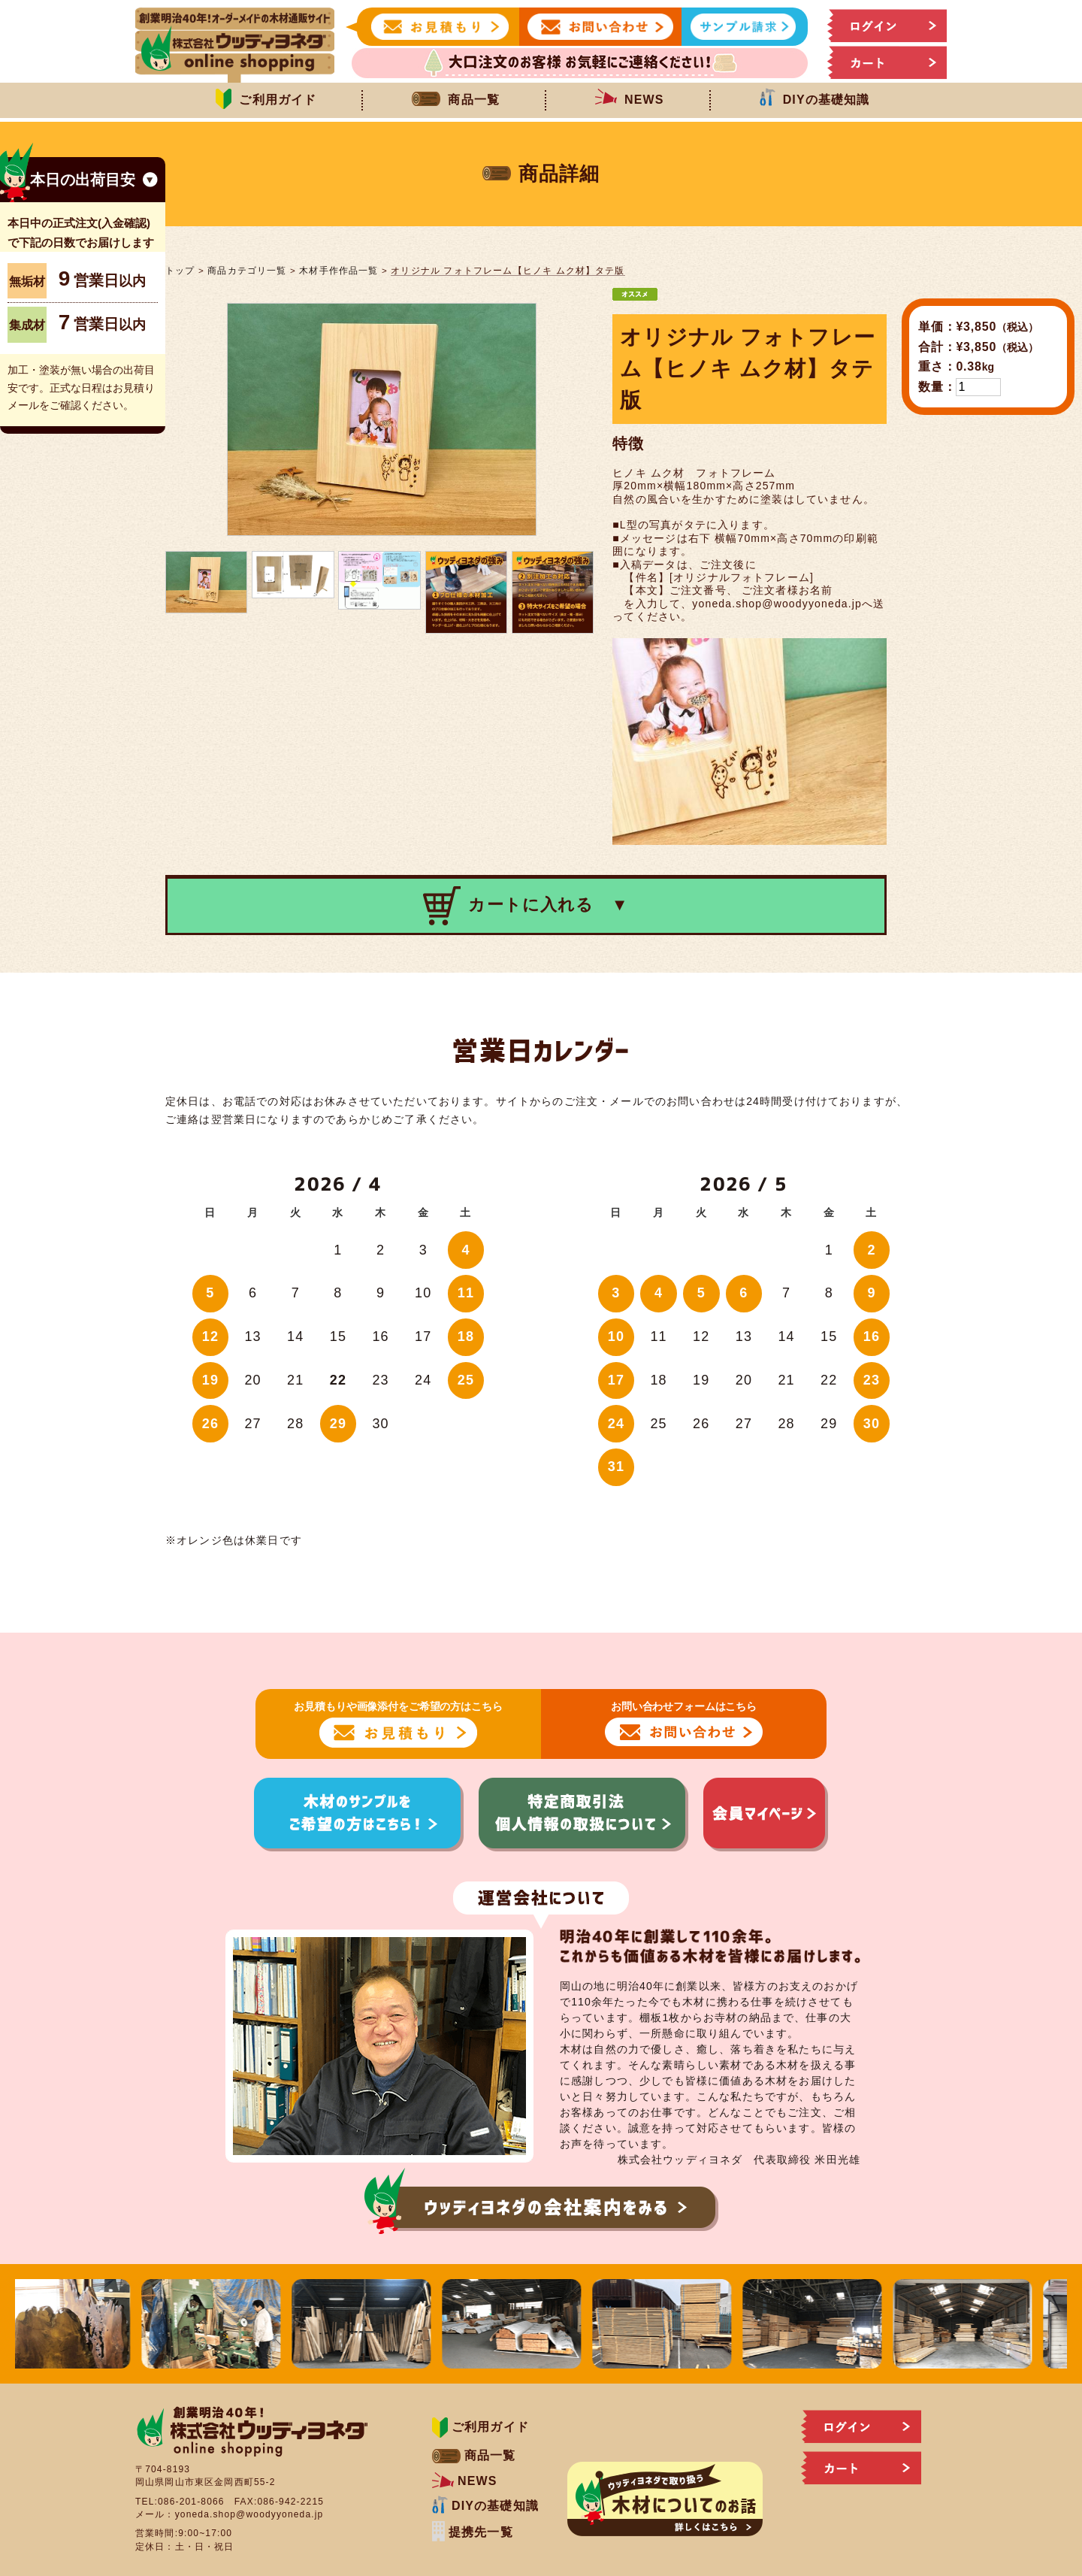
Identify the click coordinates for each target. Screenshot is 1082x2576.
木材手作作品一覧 (338, 270)
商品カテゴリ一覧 (246, 270)
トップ (180, 270)
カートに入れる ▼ (525, 905)
